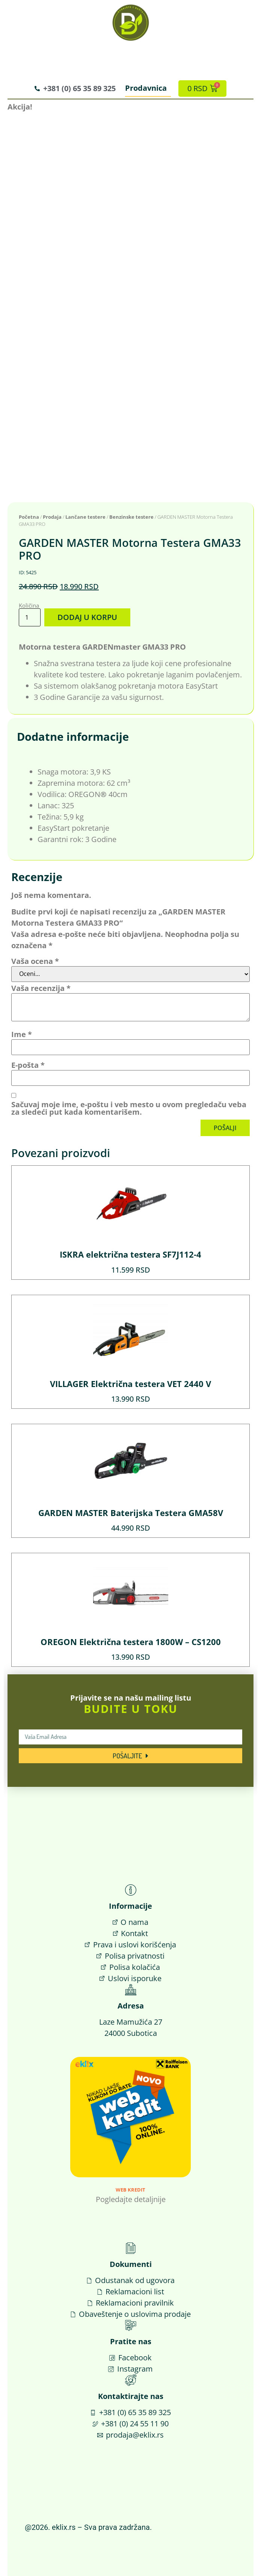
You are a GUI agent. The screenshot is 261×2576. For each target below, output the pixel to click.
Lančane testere (85, 516)
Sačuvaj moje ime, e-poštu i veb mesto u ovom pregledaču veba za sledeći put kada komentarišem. (128, 1108)
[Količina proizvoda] (30, 617)
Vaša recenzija (41, 988)
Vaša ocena (35, 961)
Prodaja (52, 516)
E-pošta (28, 1065)
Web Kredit (130, 2189)
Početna (29, 516)
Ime (21, 1034)
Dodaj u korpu (87, 617)
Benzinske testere (131, 516)
